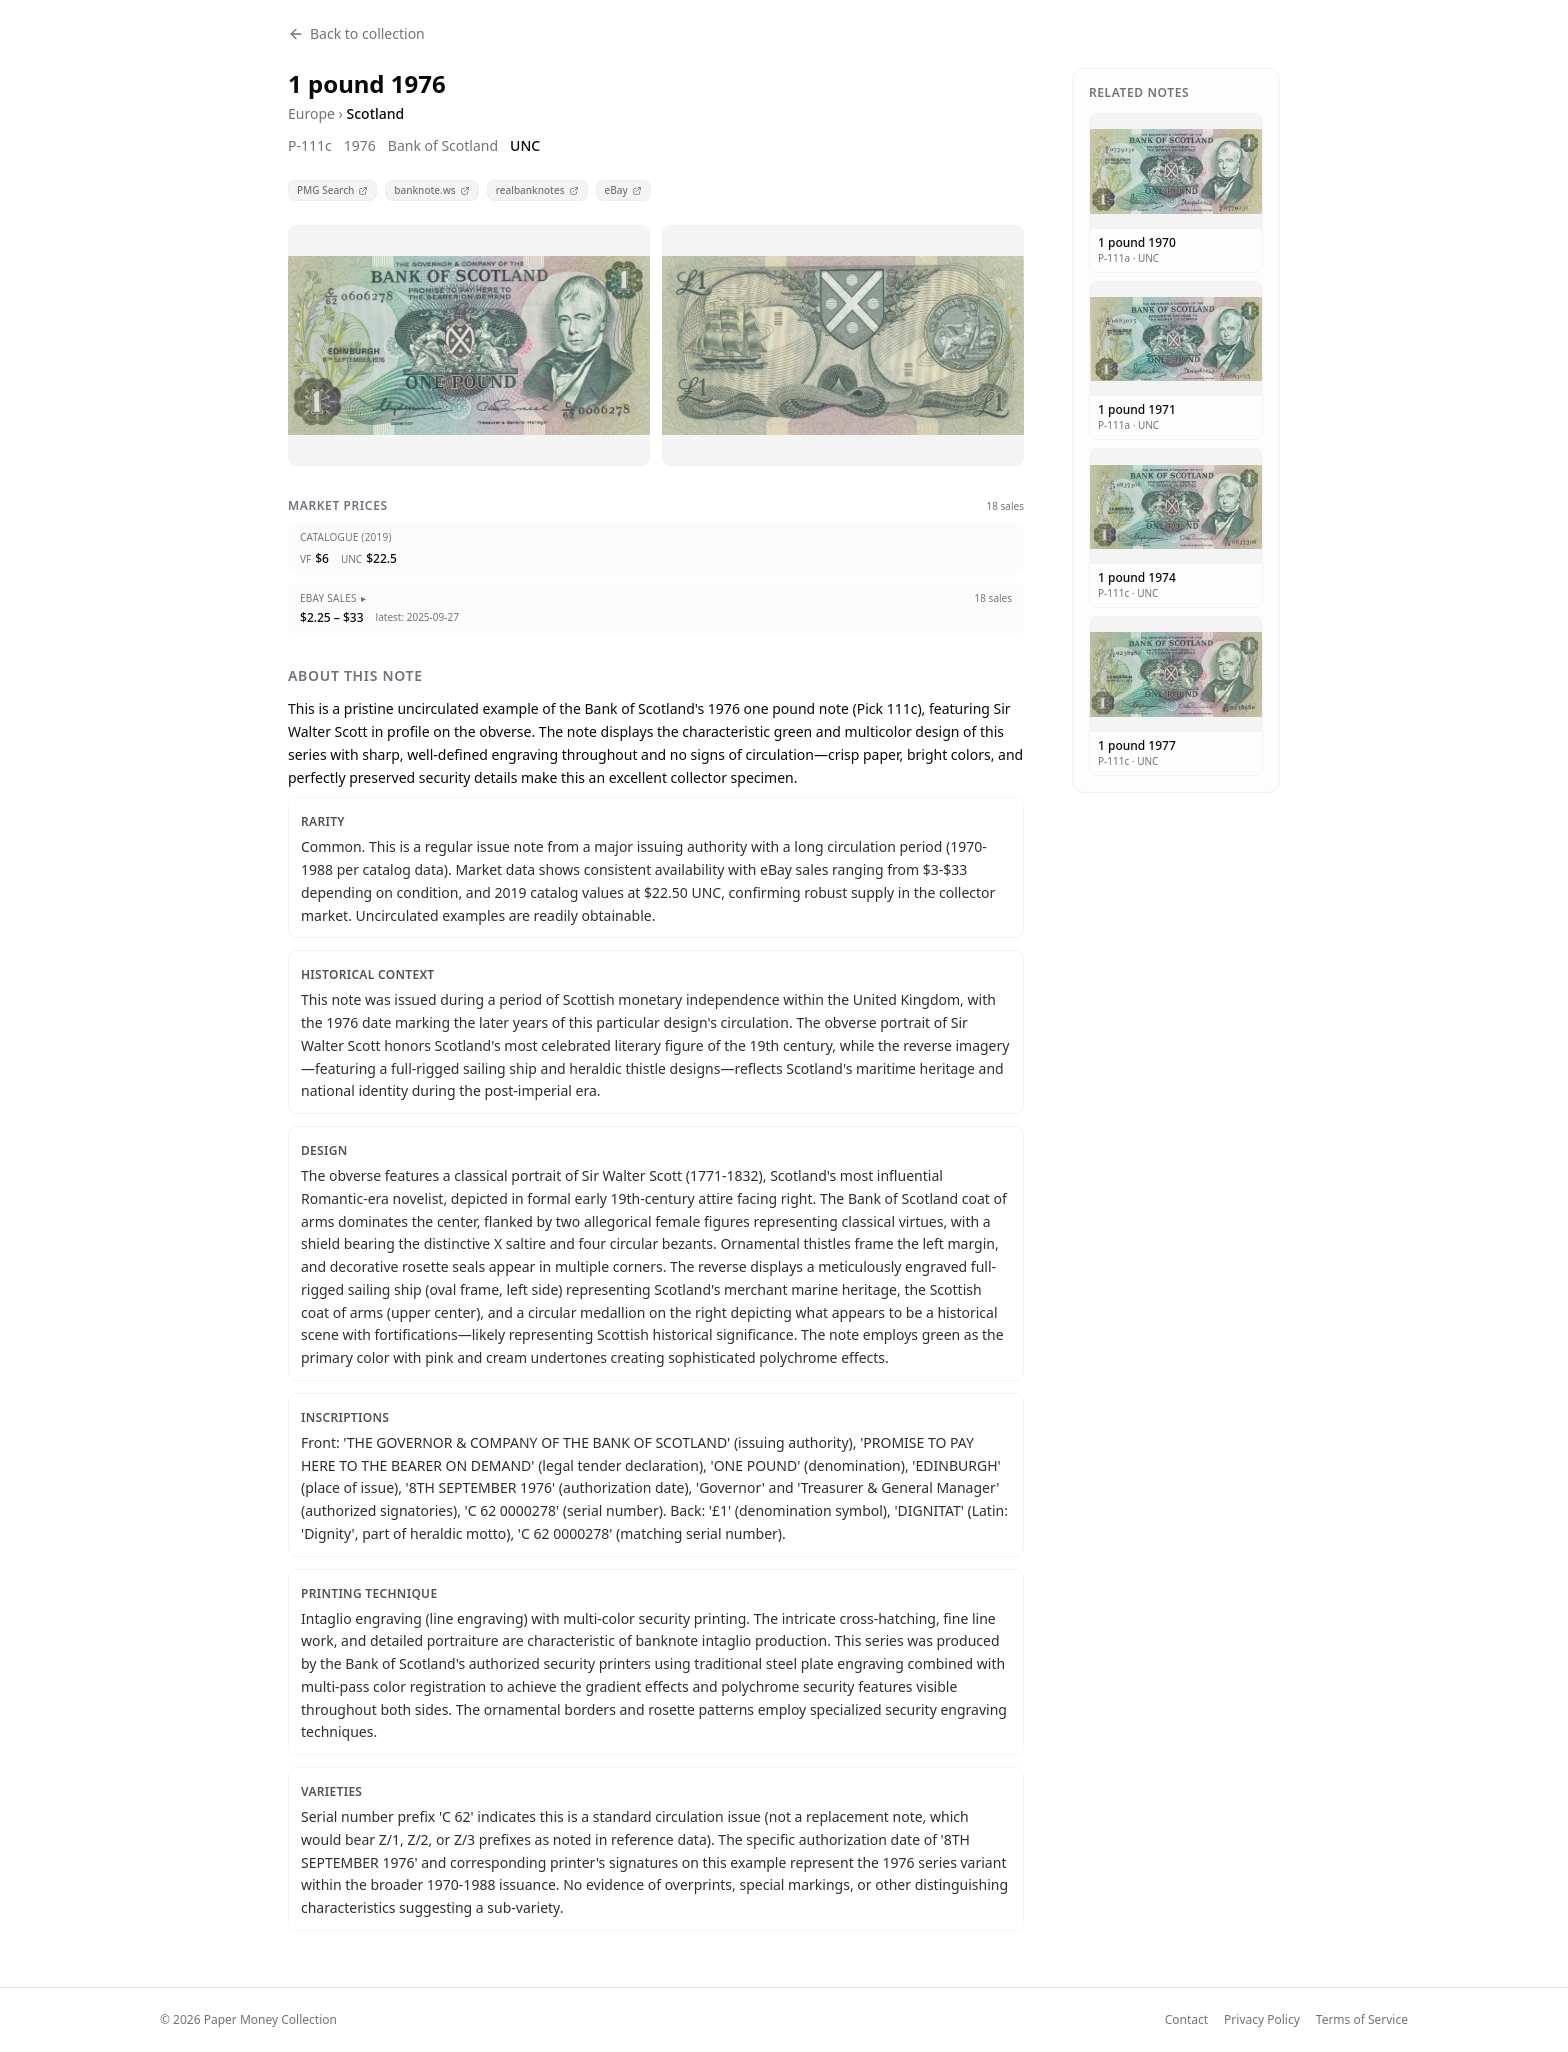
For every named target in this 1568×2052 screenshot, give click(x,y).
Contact (1186, 2020)
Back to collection (356, 33)
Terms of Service (1362, 2020)
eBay (623, 190)
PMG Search (332, 190)
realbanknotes (537, 190)
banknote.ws (431, 190)
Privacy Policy (1262, 2020)
